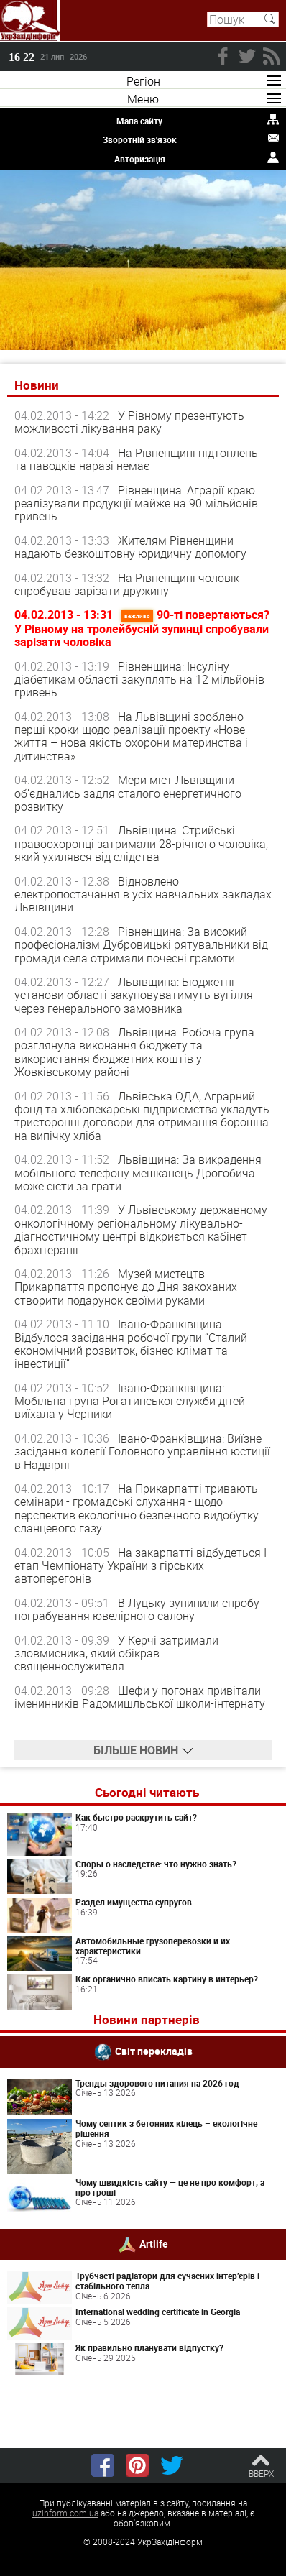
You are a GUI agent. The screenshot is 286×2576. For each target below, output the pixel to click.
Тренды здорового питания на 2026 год (157, 2083)
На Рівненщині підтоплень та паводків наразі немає (136, 459)
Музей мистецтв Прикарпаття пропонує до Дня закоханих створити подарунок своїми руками (125, 1287)
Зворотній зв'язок (140, 139)
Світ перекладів (154, 2050)
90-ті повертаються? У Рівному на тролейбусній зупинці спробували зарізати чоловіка (141, 628)
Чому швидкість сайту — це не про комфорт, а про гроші (169, 2187)
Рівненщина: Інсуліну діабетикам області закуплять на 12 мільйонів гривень (139, 679)
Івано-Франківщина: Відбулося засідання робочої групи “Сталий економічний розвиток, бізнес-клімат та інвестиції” (130, 1343)
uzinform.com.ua (65, 2512)
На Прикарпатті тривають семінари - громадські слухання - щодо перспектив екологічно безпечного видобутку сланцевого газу (136, 1508)
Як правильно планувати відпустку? (149, 2347)
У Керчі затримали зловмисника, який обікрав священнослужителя (116, 1653)
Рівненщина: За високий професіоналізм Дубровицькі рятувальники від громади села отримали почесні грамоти (141, 945)
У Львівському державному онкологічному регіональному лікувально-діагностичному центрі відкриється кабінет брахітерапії (140, 1229)
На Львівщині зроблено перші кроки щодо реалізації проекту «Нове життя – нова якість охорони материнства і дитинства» (131, 736)
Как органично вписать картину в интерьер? (166, 1978)
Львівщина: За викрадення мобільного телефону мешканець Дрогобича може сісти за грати (138, 1172)
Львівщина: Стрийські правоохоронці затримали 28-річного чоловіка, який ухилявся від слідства (141, 843)
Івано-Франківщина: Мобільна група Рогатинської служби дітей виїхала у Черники (129, 1401)
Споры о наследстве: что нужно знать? (155, 1863)
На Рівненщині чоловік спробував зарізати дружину (126, 584)
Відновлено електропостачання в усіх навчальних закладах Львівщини (143, 894)
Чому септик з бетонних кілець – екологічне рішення (166, 2128)
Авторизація (139, 159)
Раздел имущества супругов (133, 1902)
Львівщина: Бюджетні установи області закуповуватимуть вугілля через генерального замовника (133, 995)
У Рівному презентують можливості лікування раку (129, 422)
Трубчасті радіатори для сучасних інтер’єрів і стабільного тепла (167, 2280)
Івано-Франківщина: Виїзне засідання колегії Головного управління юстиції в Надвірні (142, 1451)
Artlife (153, 2243)
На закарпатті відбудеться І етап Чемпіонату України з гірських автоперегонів (140, 1566)
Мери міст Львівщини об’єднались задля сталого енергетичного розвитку (127, 793)
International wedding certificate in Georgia (157, 2311)
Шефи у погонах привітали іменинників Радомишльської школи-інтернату (139, 1697)
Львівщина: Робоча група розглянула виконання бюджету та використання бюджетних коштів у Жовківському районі (134, 1052)
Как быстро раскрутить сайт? (136, 1817)
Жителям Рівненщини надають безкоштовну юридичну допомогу (130, 547)
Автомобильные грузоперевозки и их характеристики (152, 1945)
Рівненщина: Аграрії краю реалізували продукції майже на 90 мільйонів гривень (136, 503)
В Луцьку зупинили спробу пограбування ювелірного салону (136, 1609)
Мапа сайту (139, 120)
